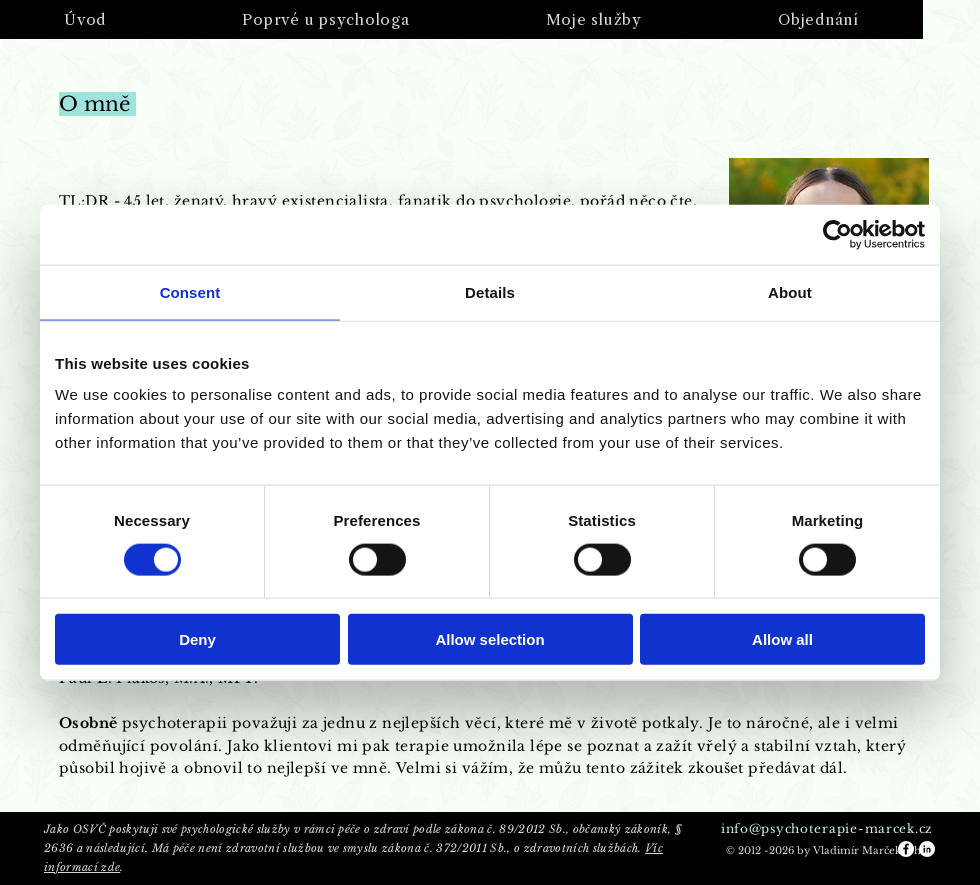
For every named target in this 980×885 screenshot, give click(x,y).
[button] (325, 19)
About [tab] (790, 291)
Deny (197, 639)
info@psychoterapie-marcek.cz (827, 828)
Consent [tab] (190, 291)
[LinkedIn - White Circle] (927, 849)
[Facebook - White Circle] (906, 849)
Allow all (782, 639)
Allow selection (489, 639)
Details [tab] (490, 291)
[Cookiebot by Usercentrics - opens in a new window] (837, 234)
